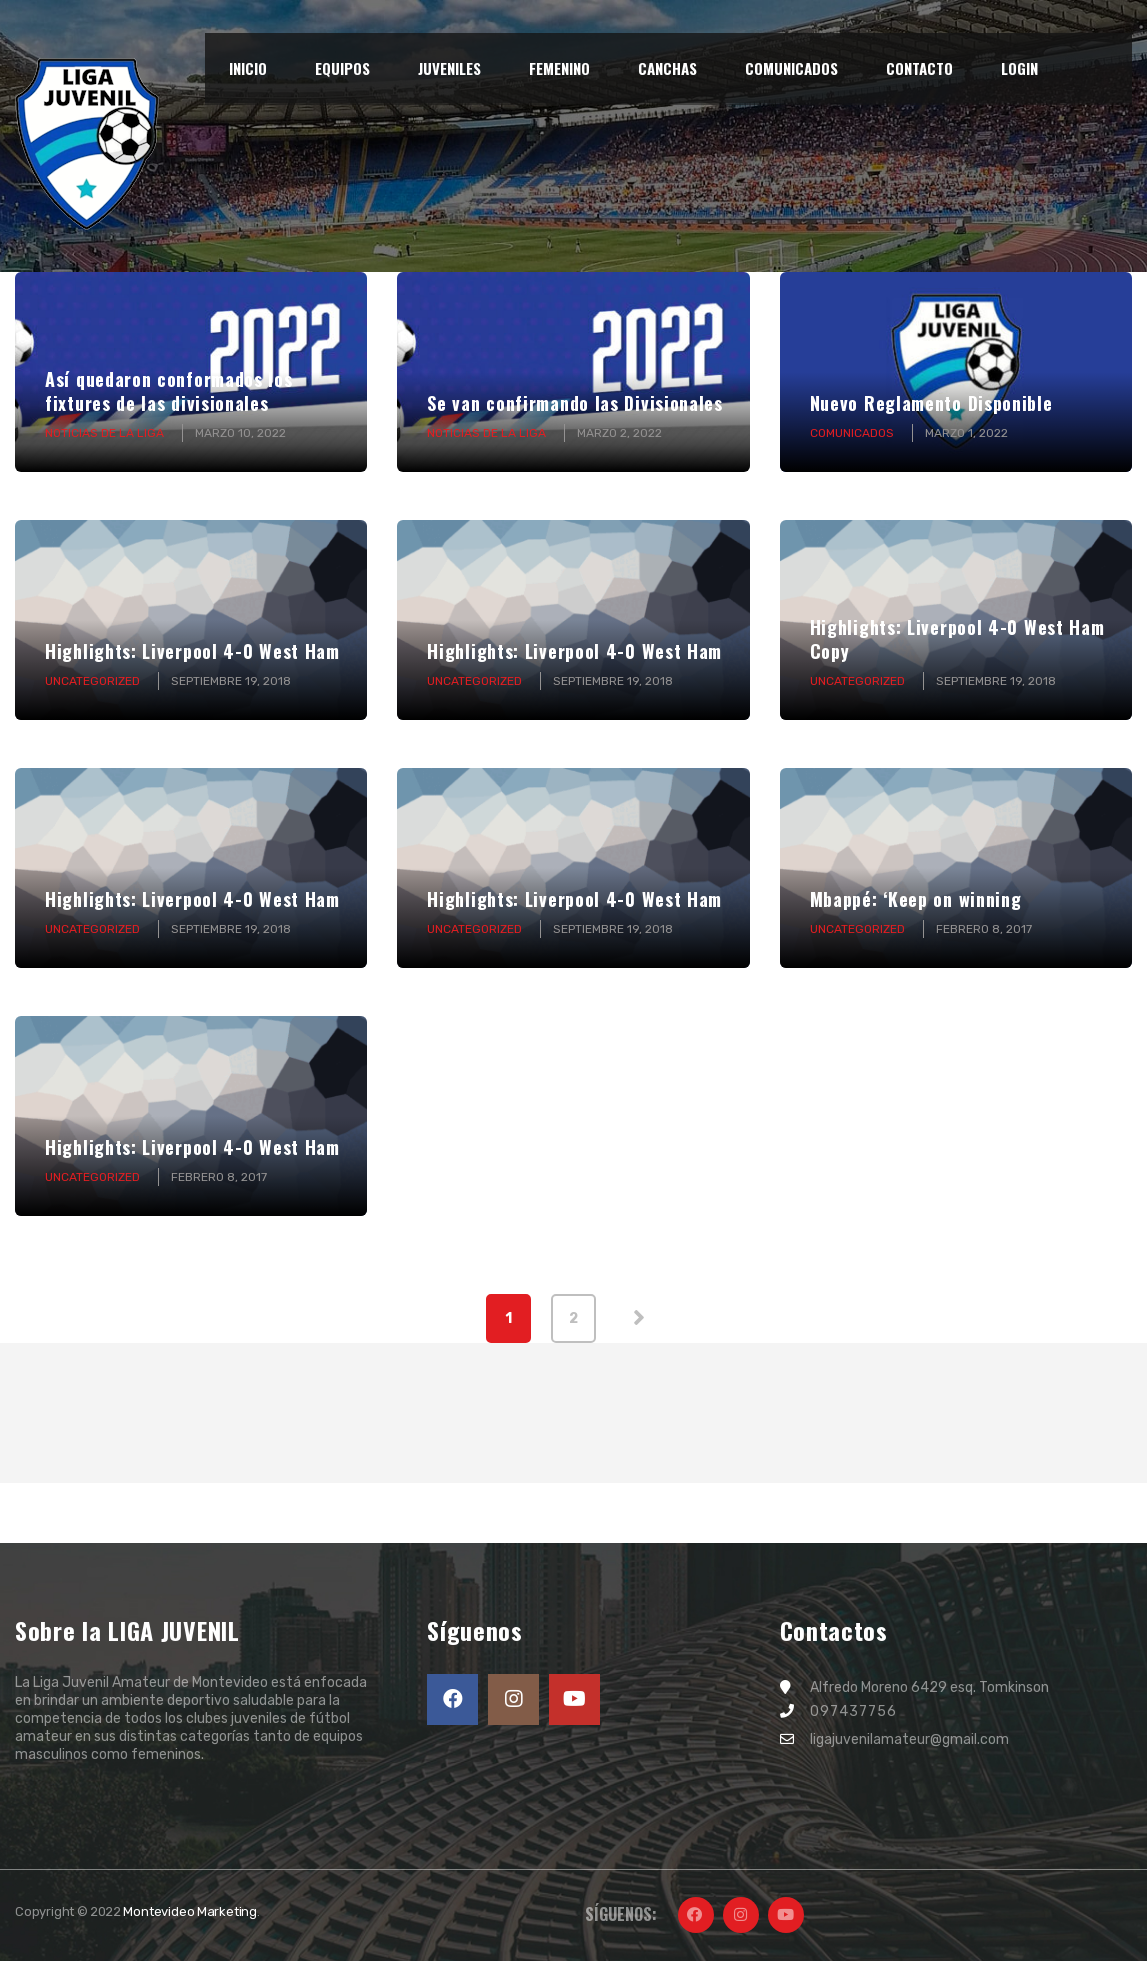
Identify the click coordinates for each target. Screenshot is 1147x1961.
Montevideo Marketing (190, 1911)
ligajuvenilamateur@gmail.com (909, 1739)
